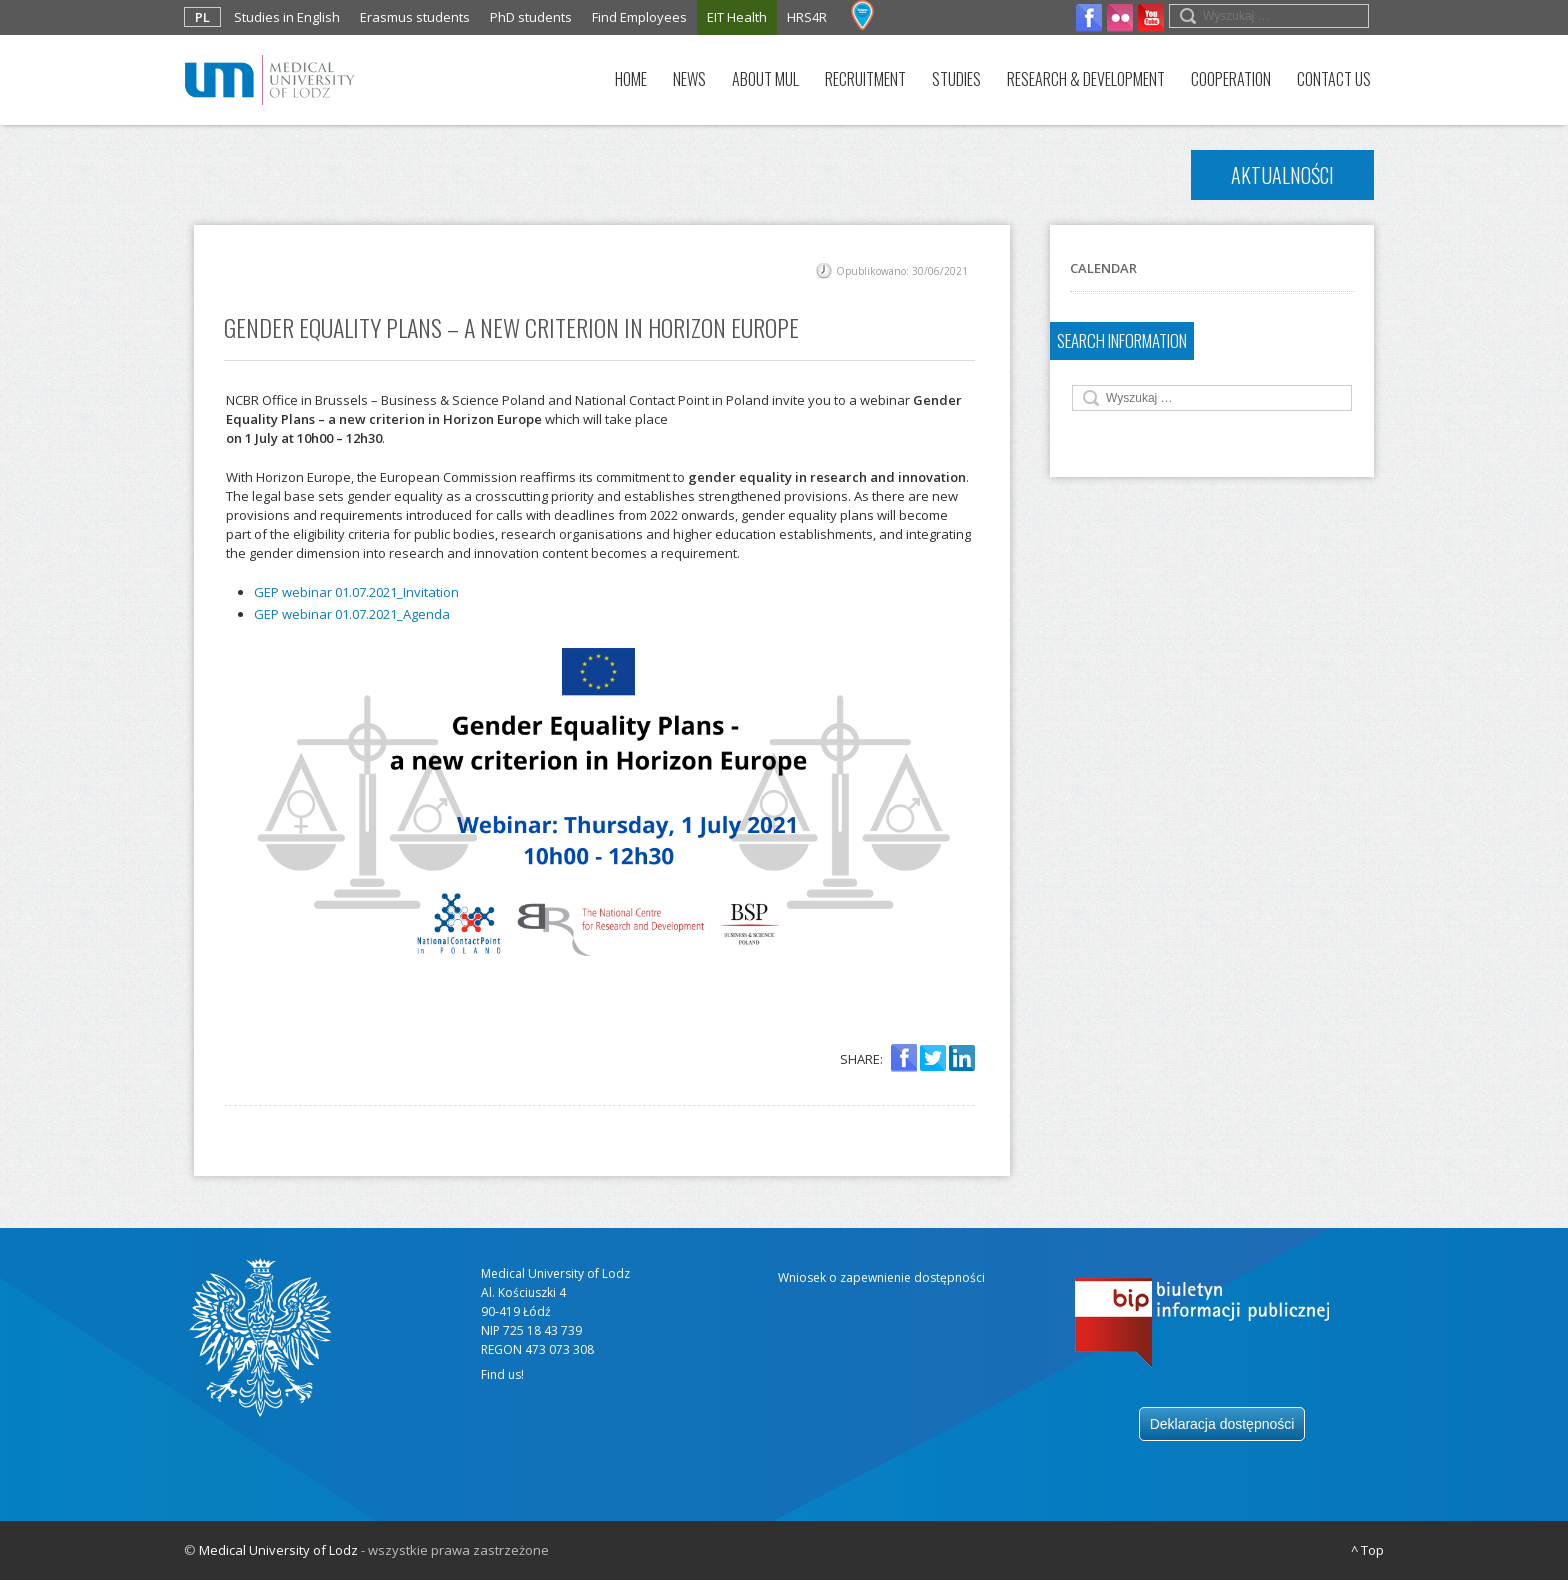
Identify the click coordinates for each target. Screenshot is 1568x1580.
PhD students (531, 17)
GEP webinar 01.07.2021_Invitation (356, 592)
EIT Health (737, 17)
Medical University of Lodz (278, 1550)
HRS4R (807, 17)
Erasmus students (415, 17)
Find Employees (639, 17)
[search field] (1269, 16)
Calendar (1103, 268)
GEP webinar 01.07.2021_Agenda (352, 614)
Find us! (502, 1374)
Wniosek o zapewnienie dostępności (881, 1277)
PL (202, 17)
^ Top (1367, 1550)
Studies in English (287, 17)
